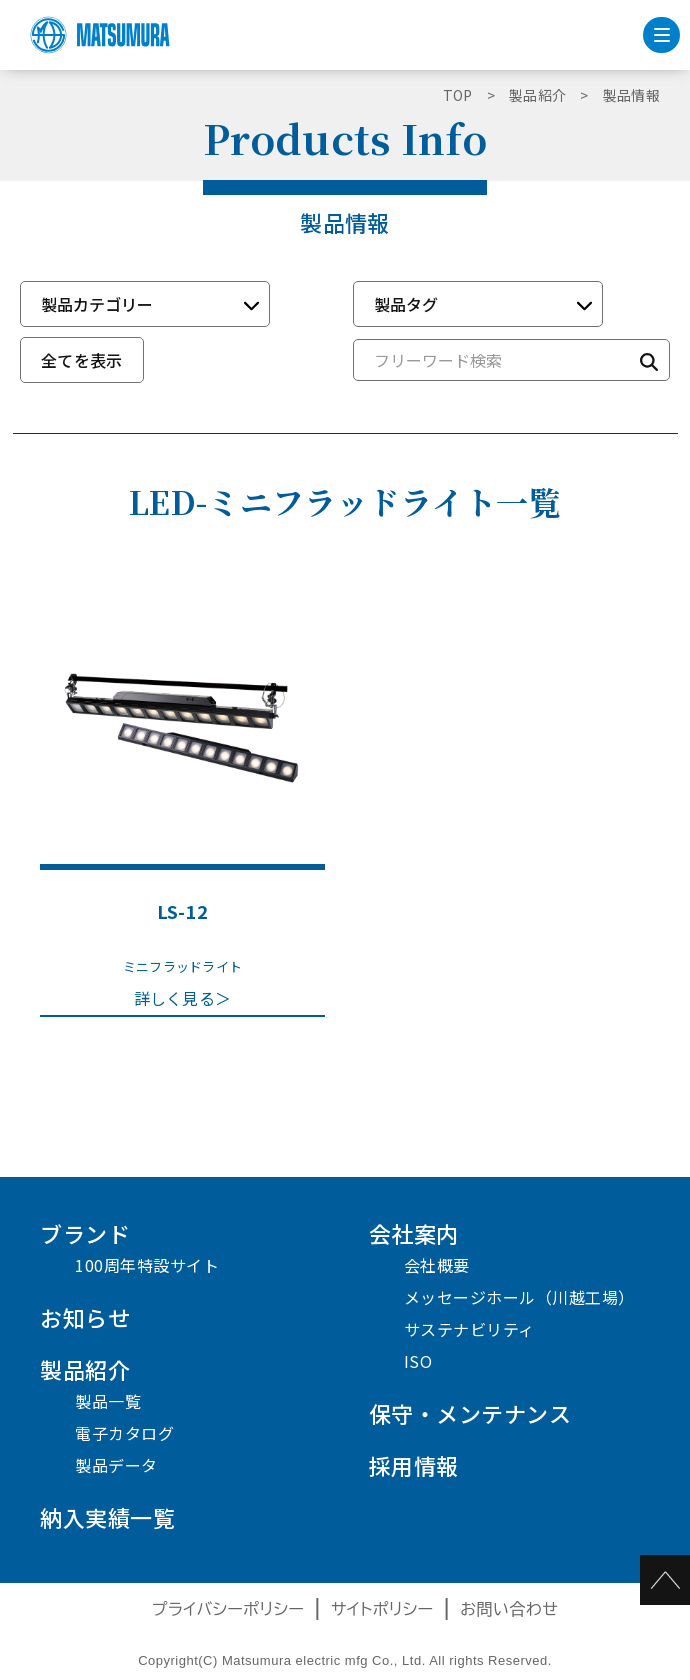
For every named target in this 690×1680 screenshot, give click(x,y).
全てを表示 (82, 360)
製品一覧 (108, 1401)
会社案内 (414, 1233)
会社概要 (437, 1265)
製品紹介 (85, 1369)
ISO (418, 1361)
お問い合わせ (509, 1609)
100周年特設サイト (147, 1265)
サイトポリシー (382, 1609)
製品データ (116, 1465)
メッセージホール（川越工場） (519, 1297)
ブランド (85, 1233)
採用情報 (414, 1465)
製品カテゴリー (97, 304)
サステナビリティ (469, 1329)
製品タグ (406, 304)
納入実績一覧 (107, 1517)
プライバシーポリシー (228, 1609)
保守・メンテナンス (470, 1413)
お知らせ (85, 1317)
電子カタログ (124, 1433)
